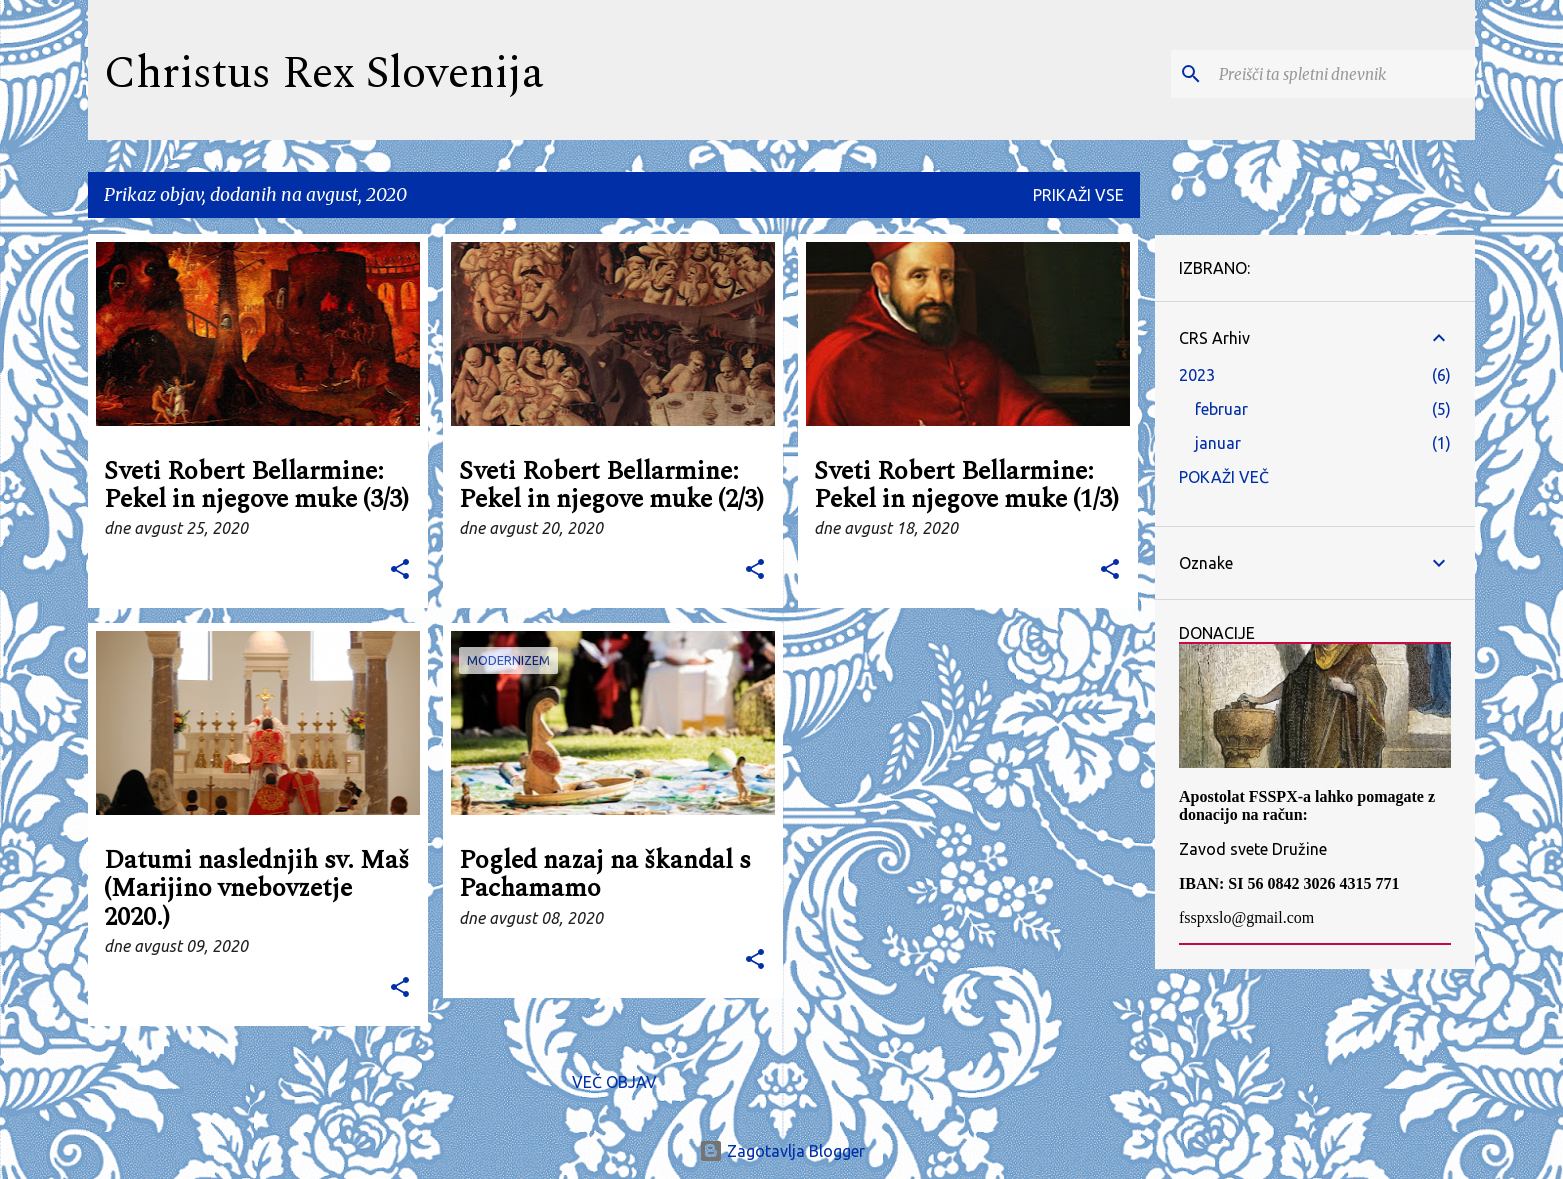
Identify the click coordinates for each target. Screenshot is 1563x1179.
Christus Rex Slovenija (324, 74)
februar (1221, 409)
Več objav (614, 1082)
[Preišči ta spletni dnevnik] (1343, 74)
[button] (400, 570)
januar (1218, 443)
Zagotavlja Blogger (782, 1151)
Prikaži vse (1078, 195)
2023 (1197, 375)
